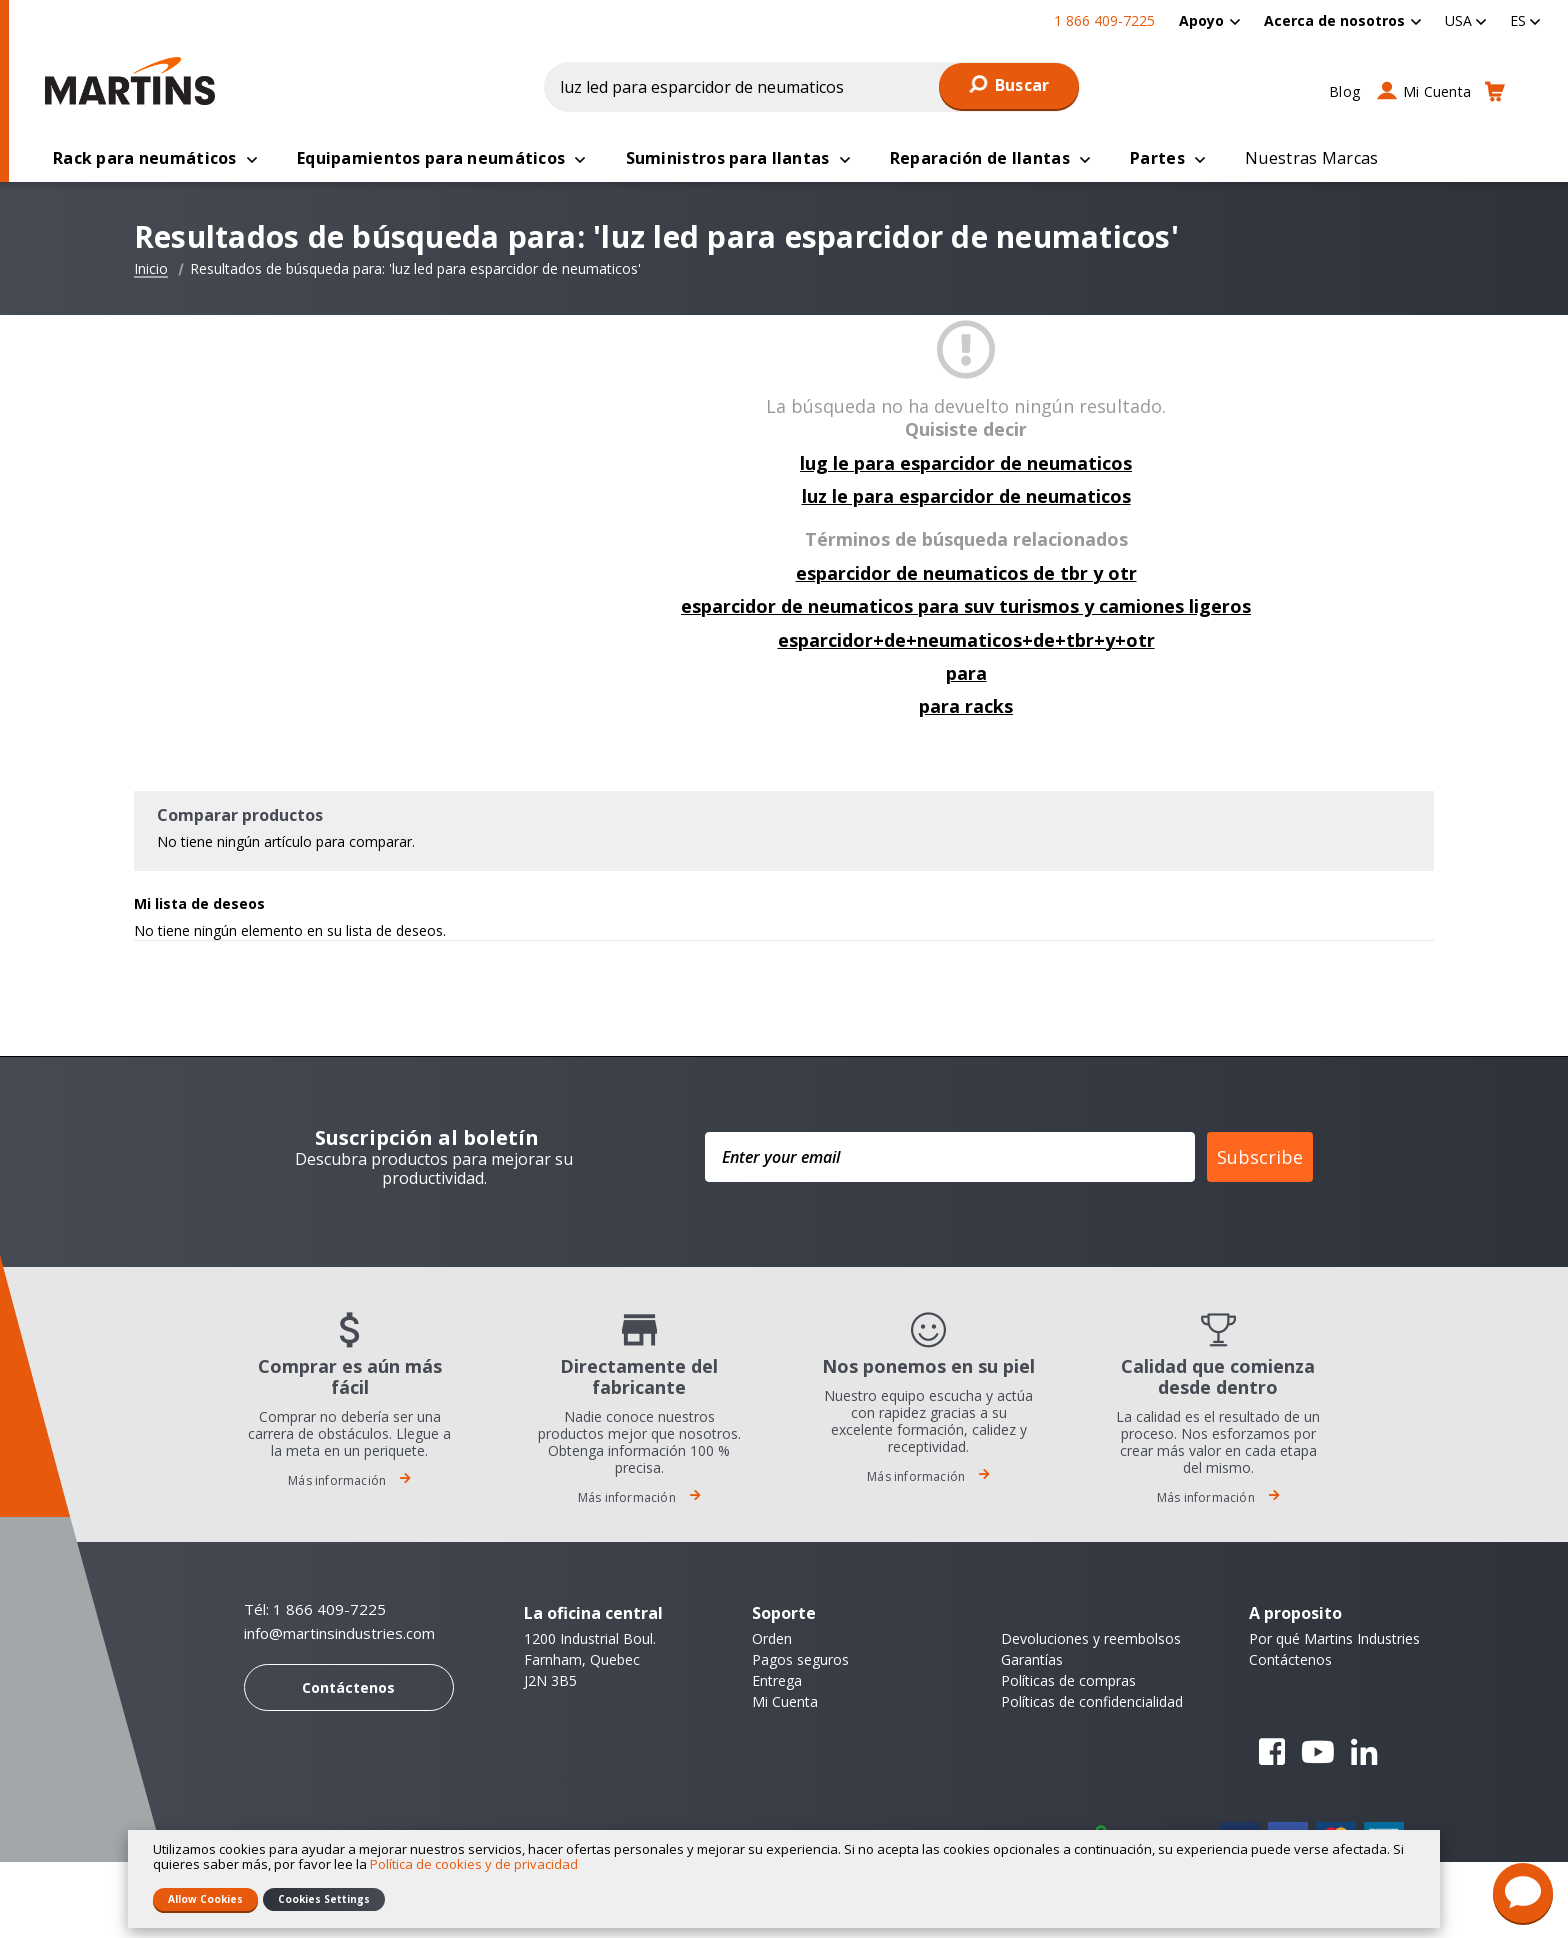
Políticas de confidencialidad (1092, 1703)
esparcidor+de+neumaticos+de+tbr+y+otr (966, 642)
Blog (1344, 91)
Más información (349, 1482)
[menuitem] (1209, 20)
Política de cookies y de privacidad (474, 1864)
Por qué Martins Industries (1334, 1640)
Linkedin (1364, 1754)
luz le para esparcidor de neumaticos (966, 498)
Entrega (777, 1682)
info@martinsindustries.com (339, 1635)
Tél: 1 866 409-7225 (315, 1611)
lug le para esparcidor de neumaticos (966, 465)
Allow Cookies (205, 1899)
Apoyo (1201, 20)
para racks (966, 708)
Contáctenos (348, 1689)
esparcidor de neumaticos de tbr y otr (966, 575)
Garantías (1032, 1661)
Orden (772, 1640)
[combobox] (812, 87)
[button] (1465, 20)
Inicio (151, 271)
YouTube (1318, 1754)
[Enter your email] (950, 1159)
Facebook (1272, 1754)
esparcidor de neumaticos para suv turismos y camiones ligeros (966, 608)
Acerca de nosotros (1334, 20)
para (966, 675)
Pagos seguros (800, 1661)
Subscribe (1260, 1159)
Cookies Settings (324, 1899)
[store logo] (135, 81)
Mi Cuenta (1437, 91)
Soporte (784, 1615)
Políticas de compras (1068, 1682)
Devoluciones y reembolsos (1091, 1640)
